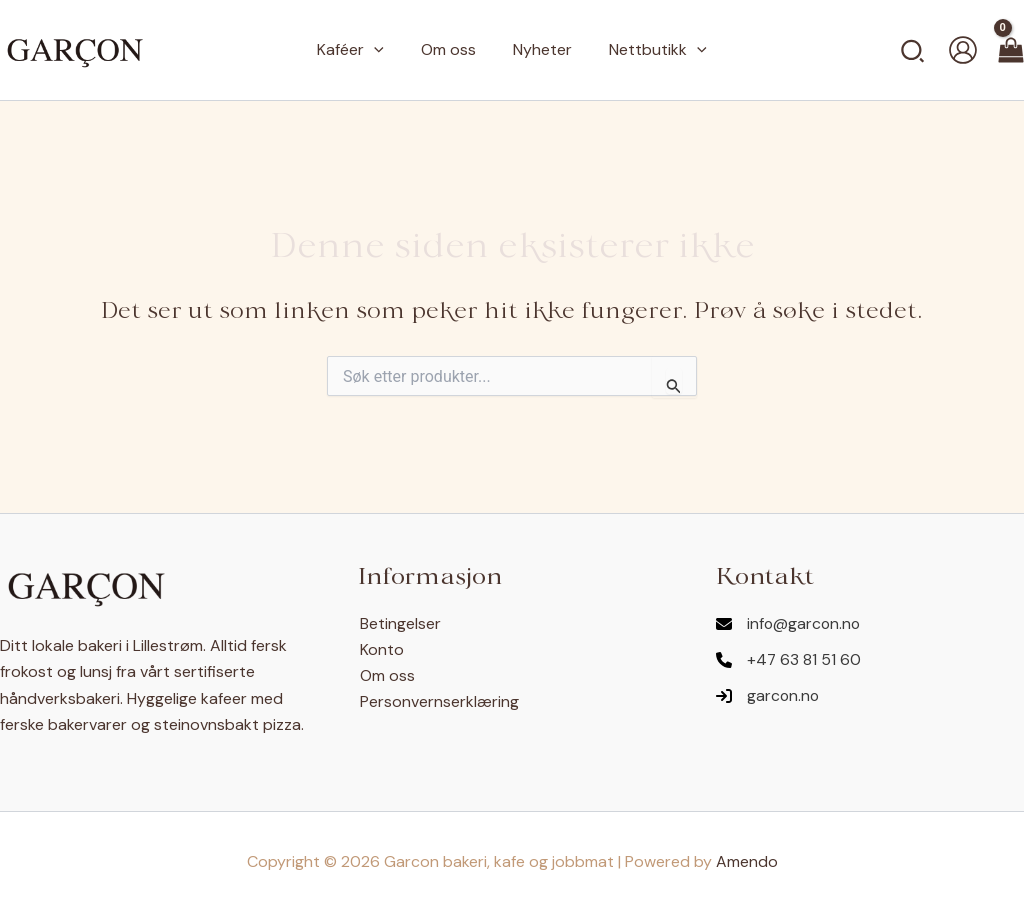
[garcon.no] (768, 696)
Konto (380, 649)
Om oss (385, 675)
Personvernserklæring (437, 702)
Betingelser (398, 623)
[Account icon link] (963, 50)
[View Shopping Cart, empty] (1011, 50)
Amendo (747, 861)
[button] (382, 50)
